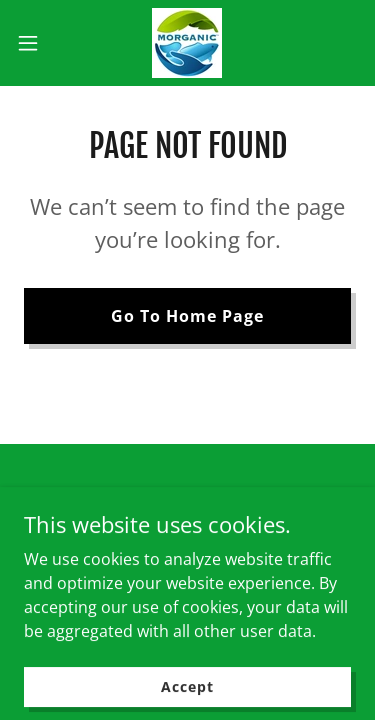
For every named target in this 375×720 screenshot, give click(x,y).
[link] (187, 43)
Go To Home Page (187, 316)
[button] (35, 43)
